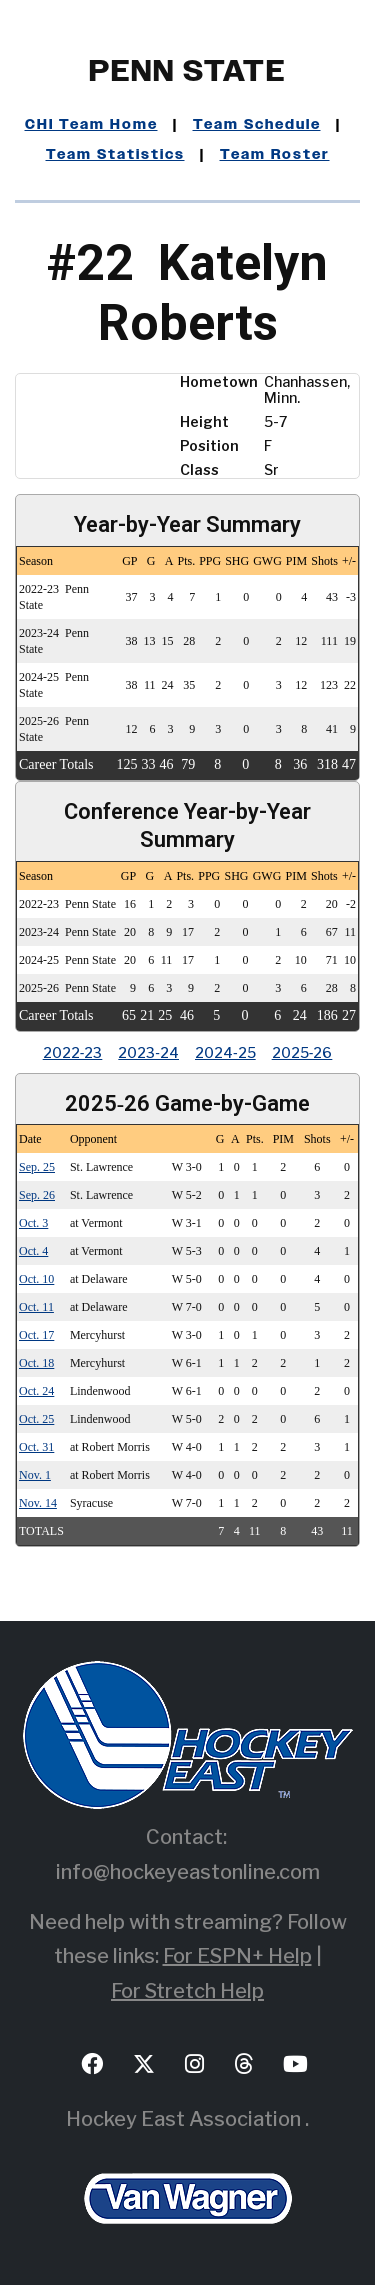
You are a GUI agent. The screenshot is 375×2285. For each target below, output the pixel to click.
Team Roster (275, 155)
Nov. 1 (35, 1475)
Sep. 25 (37, 1167)
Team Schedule (257, 125)
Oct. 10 (36, 1279)
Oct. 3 (33, 1223)
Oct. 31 (36, 1447)
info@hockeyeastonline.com (188, 1872)
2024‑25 (225, 1052)
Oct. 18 (36, 1363)
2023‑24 (148, 1052)
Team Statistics (115, 155)
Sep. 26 (37, 1195)
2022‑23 (73, 1052)
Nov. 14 (38, 1503)
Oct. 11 (36, 1307)
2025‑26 (302, 1052)
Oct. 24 (36, 1391)
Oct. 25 (36, 1419)
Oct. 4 (33, 1251)
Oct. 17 (36, 1335)
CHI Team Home (91, 125)
